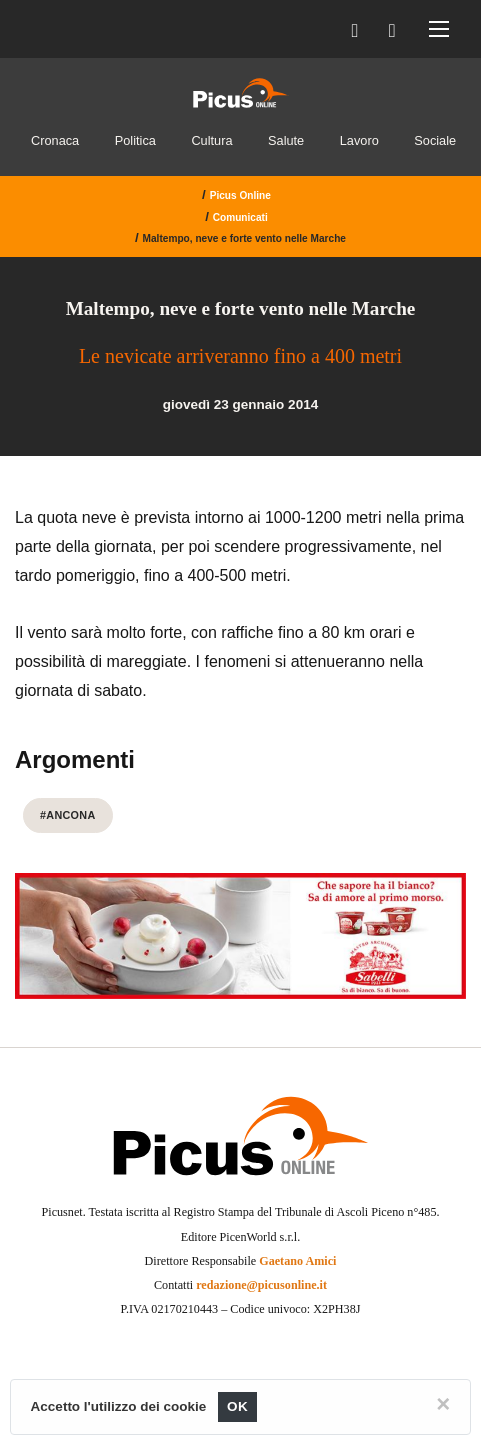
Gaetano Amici (297, 1261)
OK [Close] (237, 1406)
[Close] (443, 1404)
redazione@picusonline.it (261, 1285)
